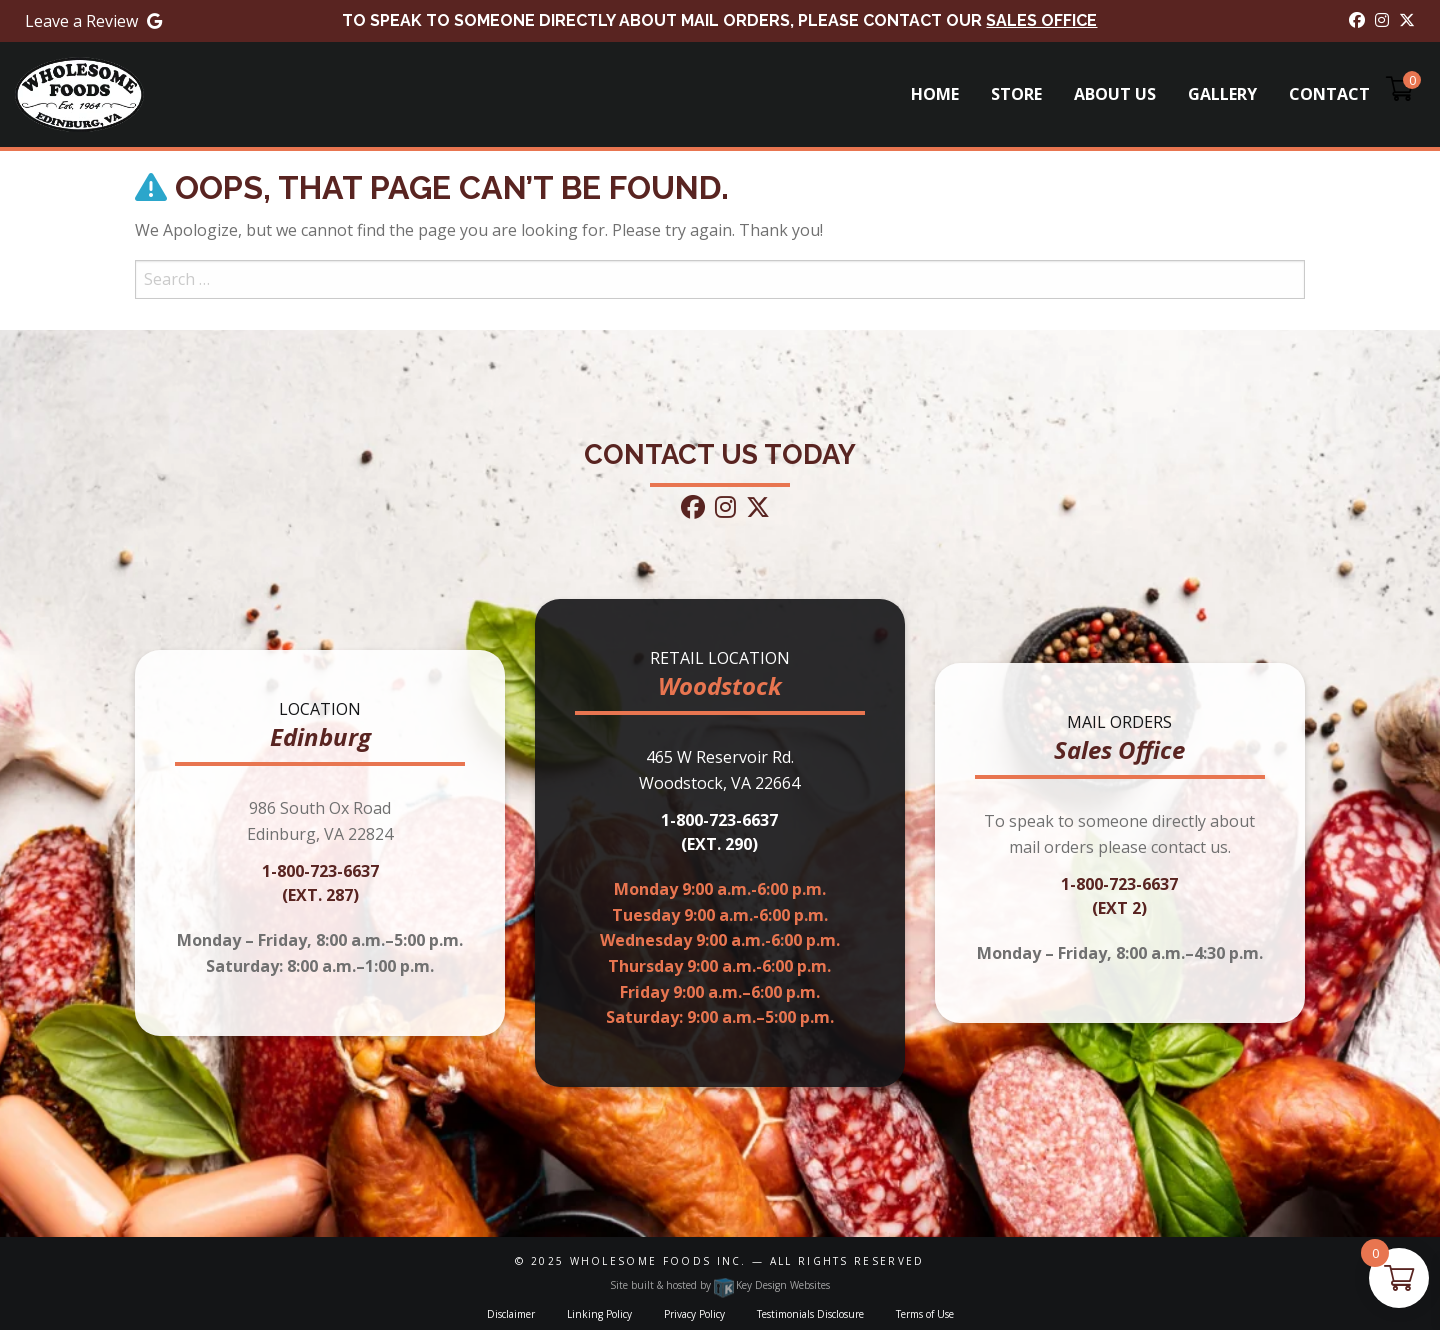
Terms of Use (925, 1314)
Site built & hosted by (720, 1285)
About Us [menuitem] (1115, 94)
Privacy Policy (694, 1314)
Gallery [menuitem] (1222, 94)
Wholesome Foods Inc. (658, 1261)
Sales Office (1041, 20)
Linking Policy (599, 1314)
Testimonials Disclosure (810, 1314)
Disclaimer (511, 1314)
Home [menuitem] (935, 94)
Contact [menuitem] (1329, 94)
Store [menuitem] (1016, 94)
